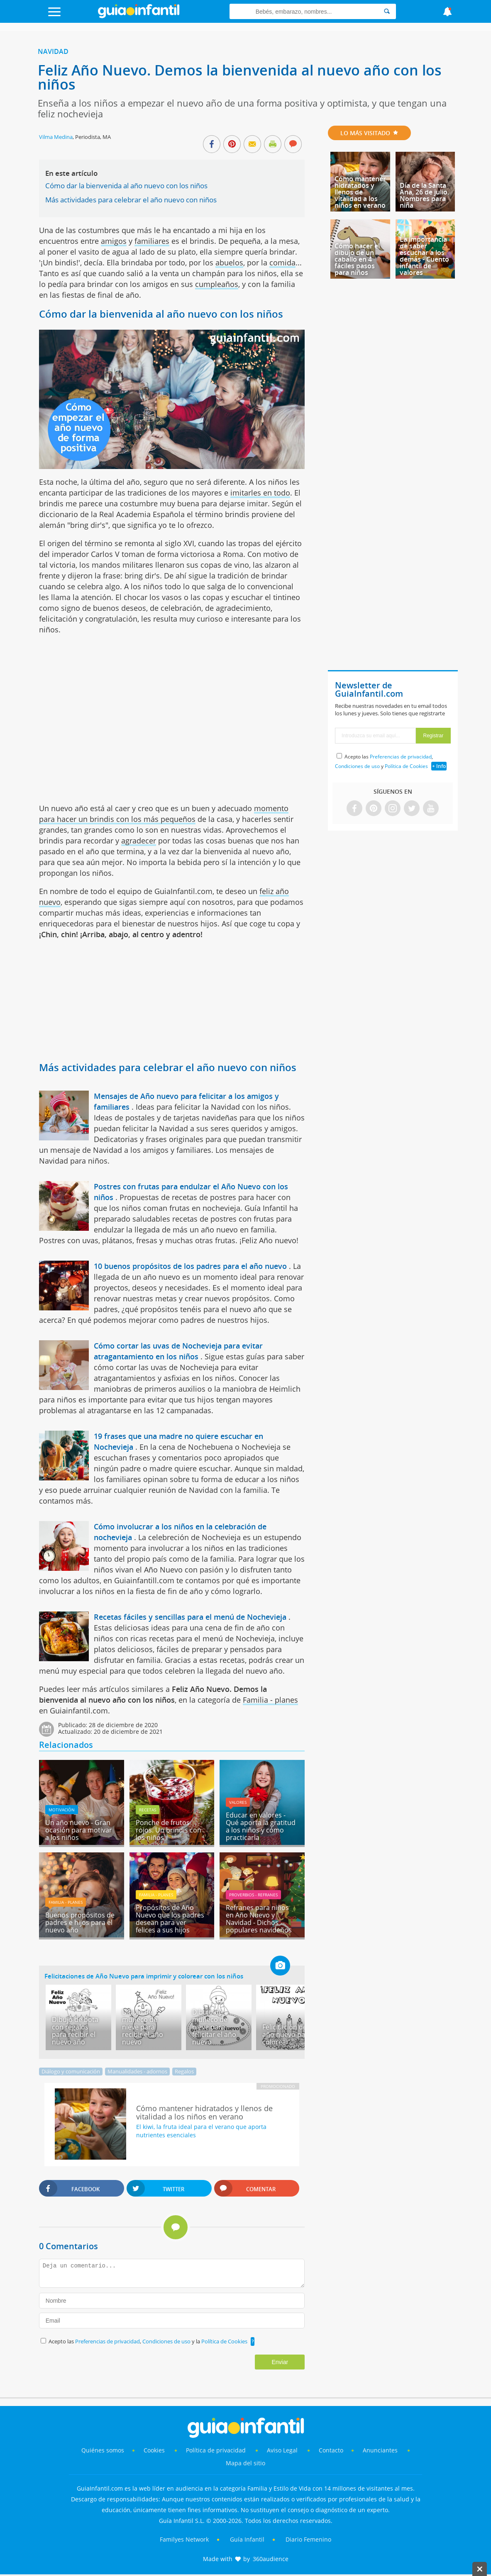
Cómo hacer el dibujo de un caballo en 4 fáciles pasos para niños (357, 259)
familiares (151, 241)
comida (282, 262)
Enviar (279, 2362)
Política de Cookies (224, 2341)
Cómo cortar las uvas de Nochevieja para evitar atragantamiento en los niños (178, 1351)
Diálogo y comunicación (71, 2071)
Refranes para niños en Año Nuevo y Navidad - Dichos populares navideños (259, 1918)
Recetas (147, 1810)
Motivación (62, 1810)
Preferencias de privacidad (107, 2341)
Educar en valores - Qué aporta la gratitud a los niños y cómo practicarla (261, 1826)
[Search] (387, 11)
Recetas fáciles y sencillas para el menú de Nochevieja (190, 1617)
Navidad (53, 51)
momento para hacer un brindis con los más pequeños (163, 813)
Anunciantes (380, 2450)
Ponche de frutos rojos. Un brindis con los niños (168, 1830)
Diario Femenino (308, 2539)
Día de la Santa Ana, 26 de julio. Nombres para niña (424, 195)
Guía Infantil (247, 2539)
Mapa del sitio (245, 2463)
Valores (238, 1802)
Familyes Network (184, 2539)
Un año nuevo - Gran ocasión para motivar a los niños (78, 1830)
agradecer (138, 841)
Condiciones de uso (167, 2341)
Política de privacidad (216, 2450)
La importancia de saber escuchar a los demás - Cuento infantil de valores (424, 256)
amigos (114, 241)
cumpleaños (216, 284)
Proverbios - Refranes (253, 1895)
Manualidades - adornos (137, 2071)
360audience (270, 2559)
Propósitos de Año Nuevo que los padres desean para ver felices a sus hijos (170, 1918)
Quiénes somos (102, 2450)
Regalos (184, 2071)
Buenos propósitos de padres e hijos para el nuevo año (80, 1922)
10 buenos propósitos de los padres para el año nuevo (190, 1266)
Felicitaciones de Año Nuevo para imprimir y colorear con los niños (143, 1976)
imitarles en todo (260, 493)
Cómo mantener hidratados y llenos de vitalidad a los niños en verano (360, 192)
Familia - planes (270, 1700)
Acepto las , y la (149, 2341)
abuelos (229, 262)
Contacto (331, 2450)
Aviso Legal (282, 2450)
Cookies (155, 2450)
